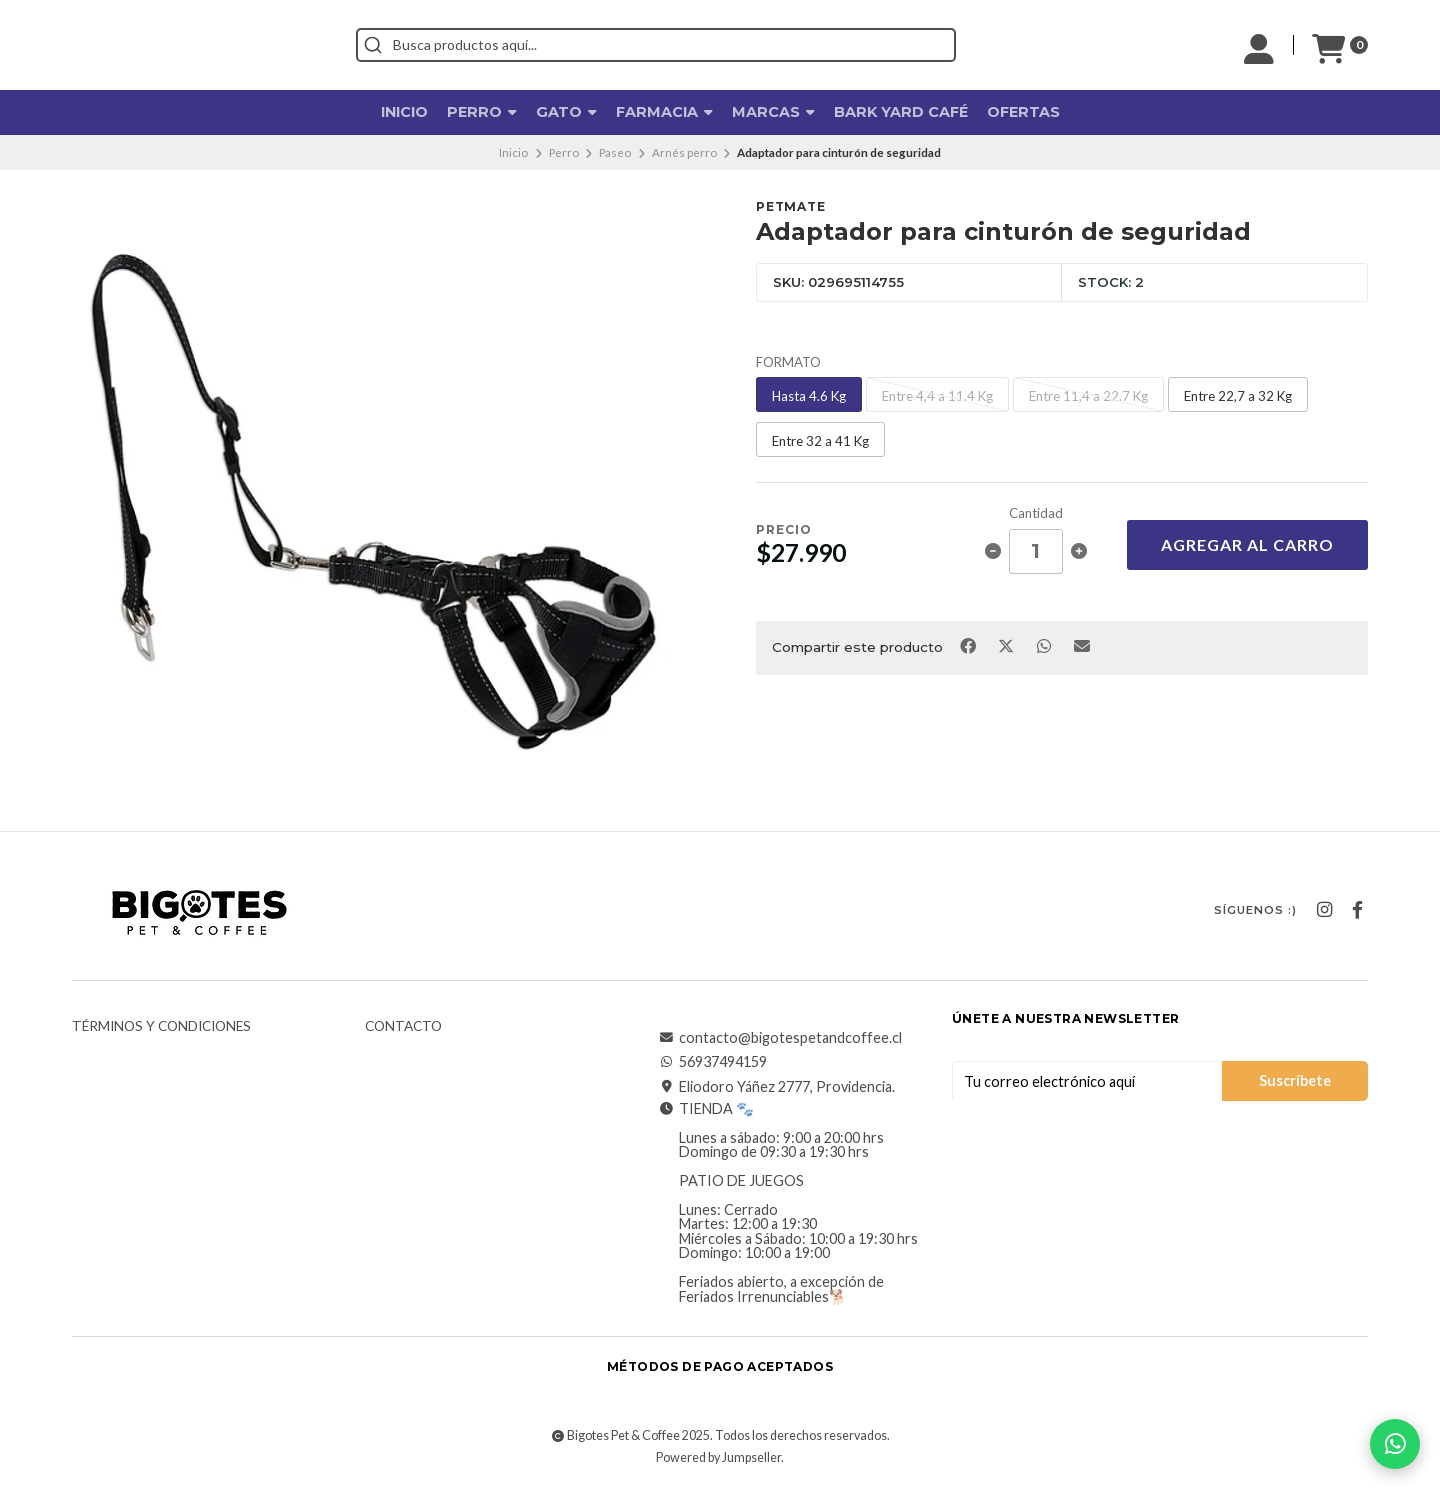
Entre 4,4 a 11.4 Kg (937, 396)
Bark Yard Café (901, 112)
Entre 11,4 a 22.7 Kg (1088, 396)
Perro (482, 112)
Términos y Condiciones (161, 1027)
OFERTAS (1023, 112)
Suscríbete (1295, 1080)
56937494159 (713, 1062)
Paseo (615, 152)
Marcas (773, 112)
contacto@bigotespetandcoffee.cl (780, 1038)
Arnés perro (684, 152)
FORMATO (788, 362)
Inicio (404, 112)
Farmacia (664, 112)
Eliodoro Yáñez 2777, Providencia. (777, 1087)
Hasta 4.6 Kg (809, 396)
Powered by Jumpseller (718, 1457)
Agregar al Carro (1247, 544)
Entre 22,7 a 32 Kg (1238, 396)
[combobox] (746, 45)
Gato (566, 112)
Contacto (403, 1027)
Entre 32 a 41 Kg (820, 441)
